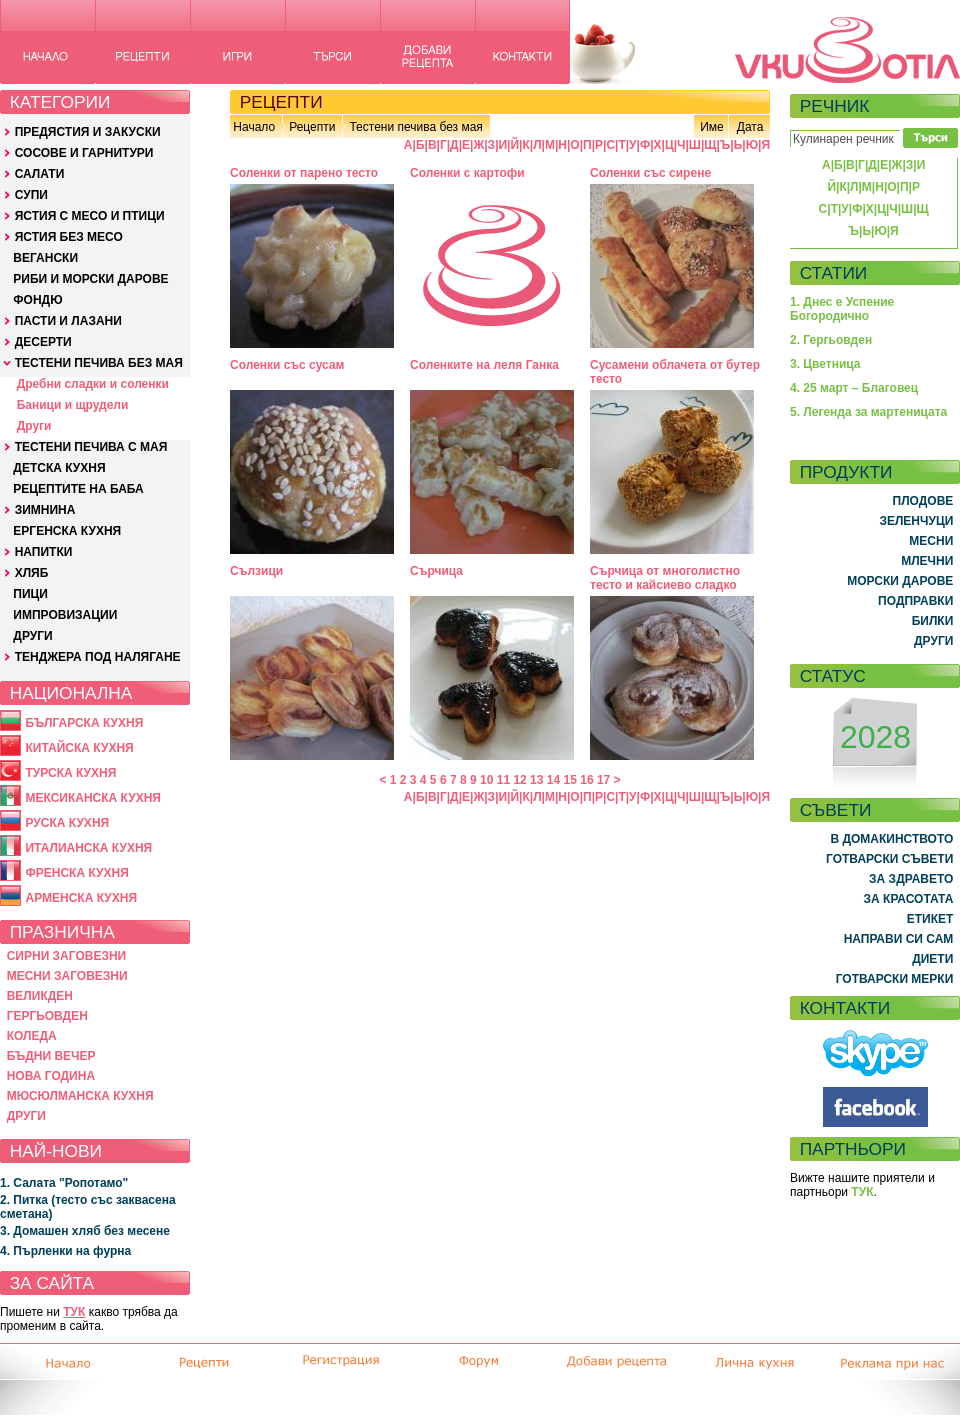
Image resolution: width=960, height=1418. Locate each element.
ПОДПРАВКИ (915, 601)
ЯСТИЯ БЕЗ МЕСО (69, 237)
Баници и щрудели (73, 405)
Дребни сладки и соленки (93, 384)
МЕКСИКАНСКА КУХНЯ (93, 798)
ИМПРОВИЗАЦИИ (65, 615)
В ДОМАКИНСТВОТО (891, 839)
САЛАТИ (40, 174)
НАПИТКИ (44, 552)
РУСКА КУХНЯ (67, 823)
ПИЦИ (30, 594)
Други (34, 426)
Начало (254, 127)
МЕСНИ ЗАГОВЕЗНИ (67, 976)
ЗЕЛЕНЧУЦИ (916, 521)
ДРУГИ (32, 636)
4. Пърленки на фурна (65, 1251)
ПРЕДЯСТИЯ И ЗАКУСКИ (88, 132)
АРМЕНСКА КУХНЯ (81, 898)
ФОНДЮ (37, 300)
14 (553, 780)
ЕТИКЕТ (930, 919)
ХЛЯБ (32, 573)
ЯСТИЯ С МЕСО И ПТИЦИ (90, 216)
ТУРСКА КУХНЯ (70, 773)
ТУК (74, 1312)
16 (586, 780)
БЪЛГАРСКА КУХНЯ (84, 723)
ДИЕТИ (932, 959)
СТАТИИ (834, 273)
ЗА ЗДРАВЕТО (911, 879)
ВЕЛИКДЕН (40, 996)
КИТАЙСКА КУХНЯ (79, 748)
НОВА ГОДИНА (51, 1076)
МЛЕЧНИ (927, 561)
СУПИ (31, 195)
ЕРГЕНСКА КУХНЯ (67, 531)
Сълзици (256, 571)
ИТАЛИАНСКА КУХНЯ (88, 848)
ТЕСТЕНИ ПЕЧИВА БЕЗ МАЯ (99, 363)
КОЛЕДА (32, 1036)
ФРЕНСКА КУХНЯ (76, 873)
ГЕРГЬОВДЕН (47, 1016)
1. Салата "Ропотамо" (64, 1183)
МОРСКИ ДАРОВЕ (900, 581)
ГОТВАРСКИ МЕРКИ (895, 979)
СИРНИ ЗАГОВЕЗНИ (67, 956)
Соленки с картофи (467, 173)
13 (536, 780)
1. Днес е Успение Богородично (842, 309)
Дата (750, 127)
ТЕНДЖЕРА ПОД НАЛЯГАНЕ (98, 657)
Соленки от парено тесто (304, 173)
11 (503, 780)
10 (486, 780)
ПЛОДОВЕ (923, 501)
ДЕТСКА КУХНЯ (59, 468)
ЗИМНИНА (45, 510)
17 (603, 780)
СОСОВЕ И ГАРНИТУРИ (84, 153)
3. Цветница (825, 364)
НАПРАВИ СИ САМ (899, 939)
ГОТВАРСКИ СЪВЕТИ (889, 859)
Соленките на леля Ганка (484, 365)
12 (519, 780)
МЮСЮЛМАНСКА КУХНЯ (80, 1096)
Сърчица (436, 571)
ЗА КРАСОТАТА (909, 899)
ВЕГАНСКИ (45, 258)
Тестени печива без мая (415, 127)
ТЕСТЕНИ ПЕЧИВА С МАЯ (91, 447)
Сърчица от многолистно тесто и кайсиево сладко (665, 578)
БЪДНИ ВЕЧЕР (51, 1056)
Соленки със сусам (287, 365)
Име (712, 127)
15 (570, 780)
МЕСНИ (931, 541)
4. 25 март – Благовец (854, 388)
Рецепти (312, 127)
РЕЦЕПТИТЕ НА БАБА (78, 489)
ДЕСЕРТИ (43, 342)
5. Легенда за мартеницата (868, 412)
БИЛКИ (933, 621)
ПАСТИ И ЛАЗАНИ (68, 321)
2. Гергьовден (831, 340)
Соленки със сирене (650, 173)
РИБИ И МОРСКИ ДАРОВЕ (90, 279)
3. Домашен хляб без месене (85, 1231)
